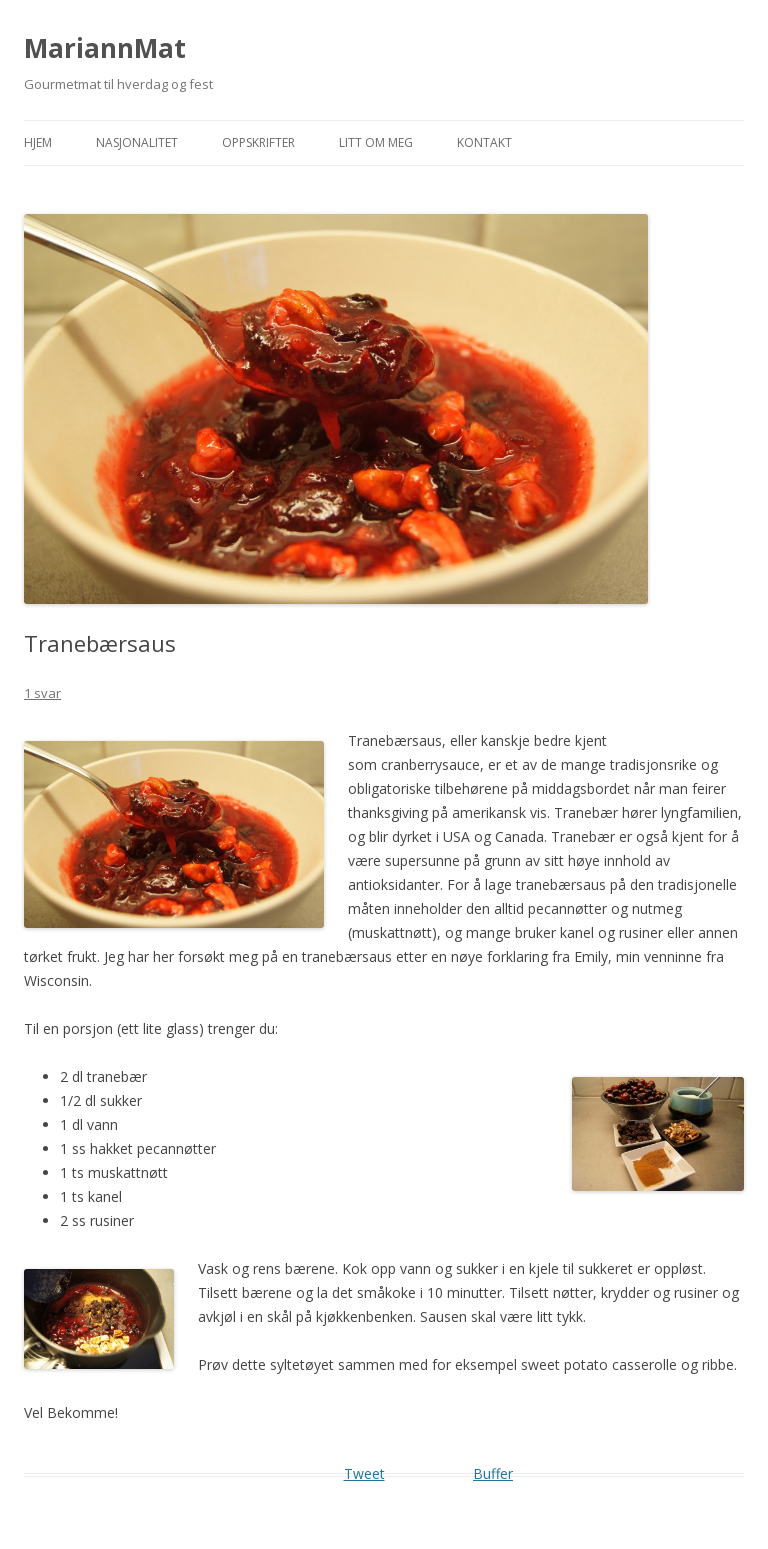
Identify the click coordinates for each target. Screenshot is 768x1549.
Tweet (364, 1473)
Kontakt (484, 142)
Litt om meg (376, 142)
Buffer (493, 1473)
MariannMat (105, 48)
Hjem (38, 142)
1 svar (42, 693)
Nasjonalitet (137, 142)
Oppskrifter (258, 142)
